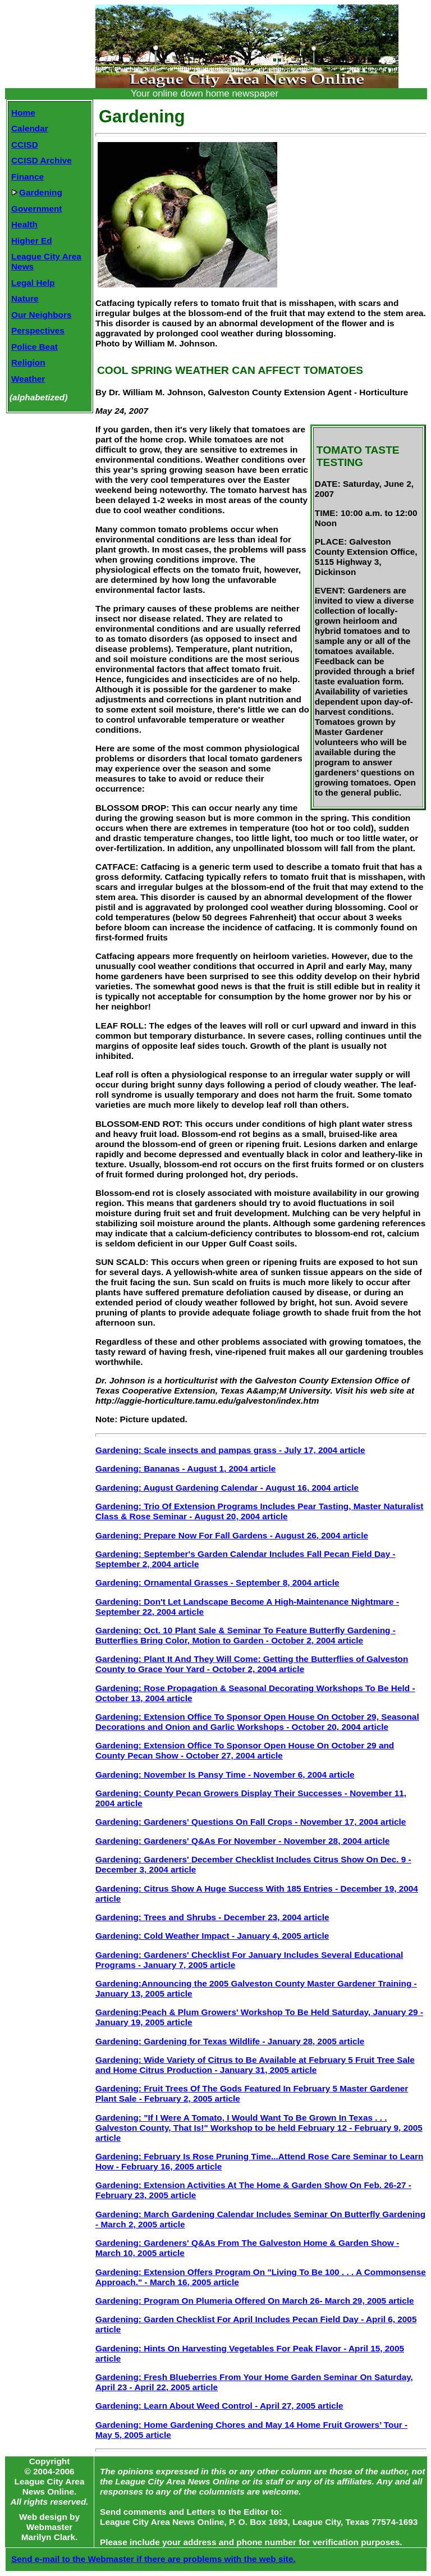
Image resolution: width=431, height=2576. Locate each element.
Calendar (29, 128)
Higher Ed (31, 240)
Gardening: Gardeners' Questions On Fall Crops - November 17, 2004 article (250, 1821)
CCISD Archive (41, 160)
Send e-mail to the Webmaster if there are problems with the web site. (153, 2559)
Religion (28, 362)
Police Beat (34, 346)
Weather (28, 378)
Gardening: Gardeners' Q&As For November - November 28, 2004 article (242, 1841)
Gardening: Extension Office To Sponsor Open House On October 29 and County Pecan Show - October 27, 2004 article (244, 1750)
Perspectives (38, 330)
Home (23, 112)
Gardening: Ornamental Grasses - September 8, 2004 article (217, 1582)
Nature (25, 298)
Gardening (36, 192)
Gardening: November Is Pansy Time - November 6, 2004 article (225, 1774)
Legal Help (33, 282)
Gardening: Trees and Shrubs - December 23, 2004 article (212, 1917)
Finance (27, 176)
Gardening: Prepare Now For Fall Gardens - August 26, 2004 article (231, 1535)
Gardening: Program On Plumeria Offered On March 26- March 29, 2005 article (254, 2300)
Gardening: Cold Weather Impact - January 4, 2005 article (212, 1935)
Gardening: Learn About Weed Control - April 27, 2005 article (219, 2405)
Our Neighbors (41, 314)
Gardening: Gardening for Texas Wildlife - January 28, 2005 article (229, 2041)
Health (24, 224)
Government (36, 208)
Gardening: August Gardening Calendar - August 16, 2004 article (227, 1487)
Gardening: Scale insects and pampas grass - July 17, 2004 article (230, 1450)
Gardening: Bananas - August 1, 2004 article (185, 1468)
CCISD (24, 144)
